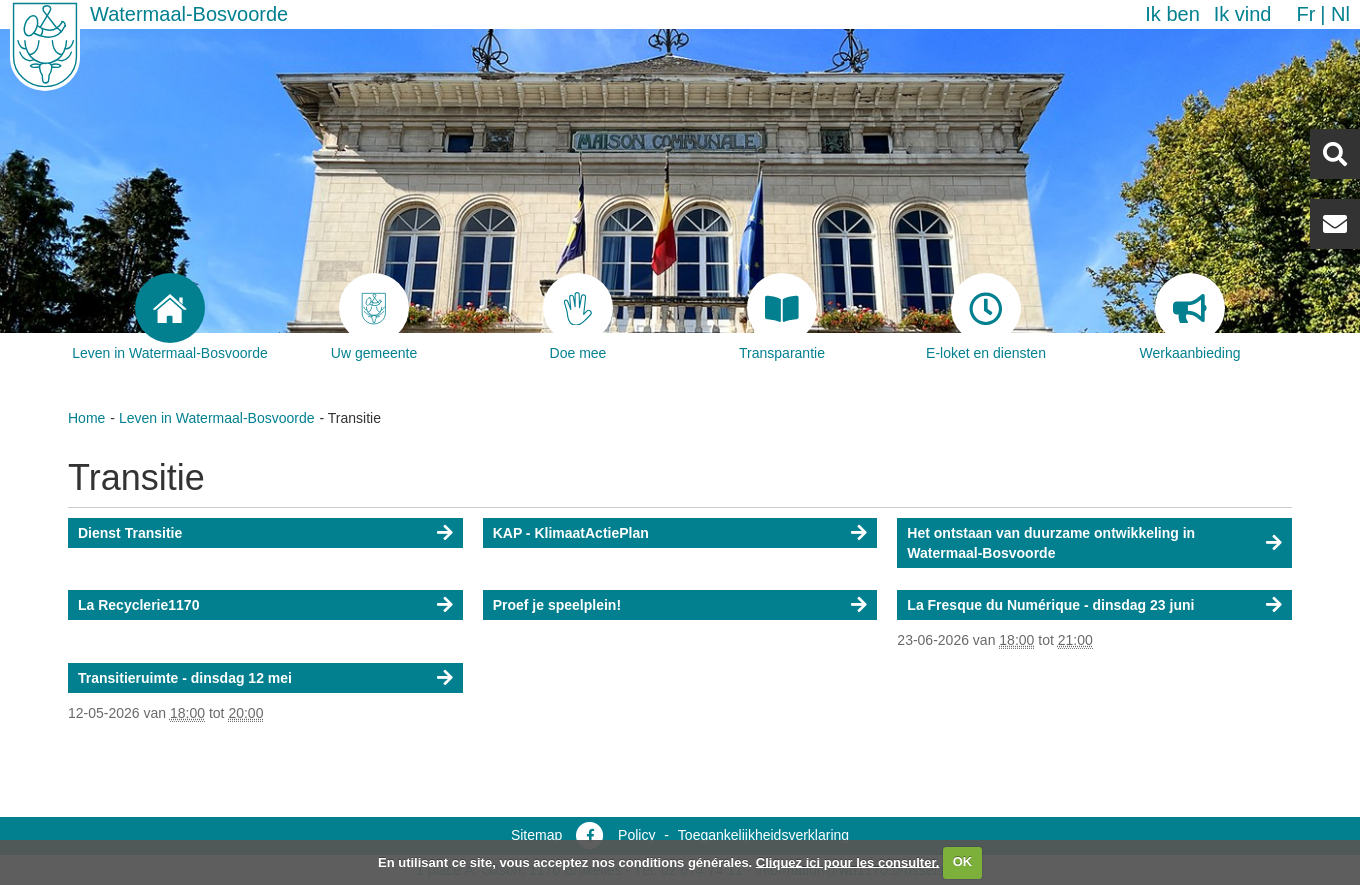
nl (1340, 14)
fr (1305, 14)
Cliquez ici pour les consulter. (848, 861)
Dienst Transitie (130, 533)
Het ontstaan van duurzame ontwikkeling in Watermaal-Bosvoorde (1051, 543)
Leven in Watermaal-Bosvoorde (217, 418)
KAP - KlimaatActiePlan (571, 533)
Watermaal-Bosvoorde (189, 14)
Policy (636, 835)
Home (86, 418)
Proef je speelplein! (557, 605)
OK (963, 861)
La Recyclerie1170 (138, 605)
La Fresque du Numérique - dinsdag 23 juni (1050, 605)
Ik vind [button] (1243, 14)
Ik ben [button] (1172, 14)
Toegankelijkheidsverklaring (763, 835)
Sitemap (536, 835)
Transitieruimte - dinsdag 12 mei (185, 678)
